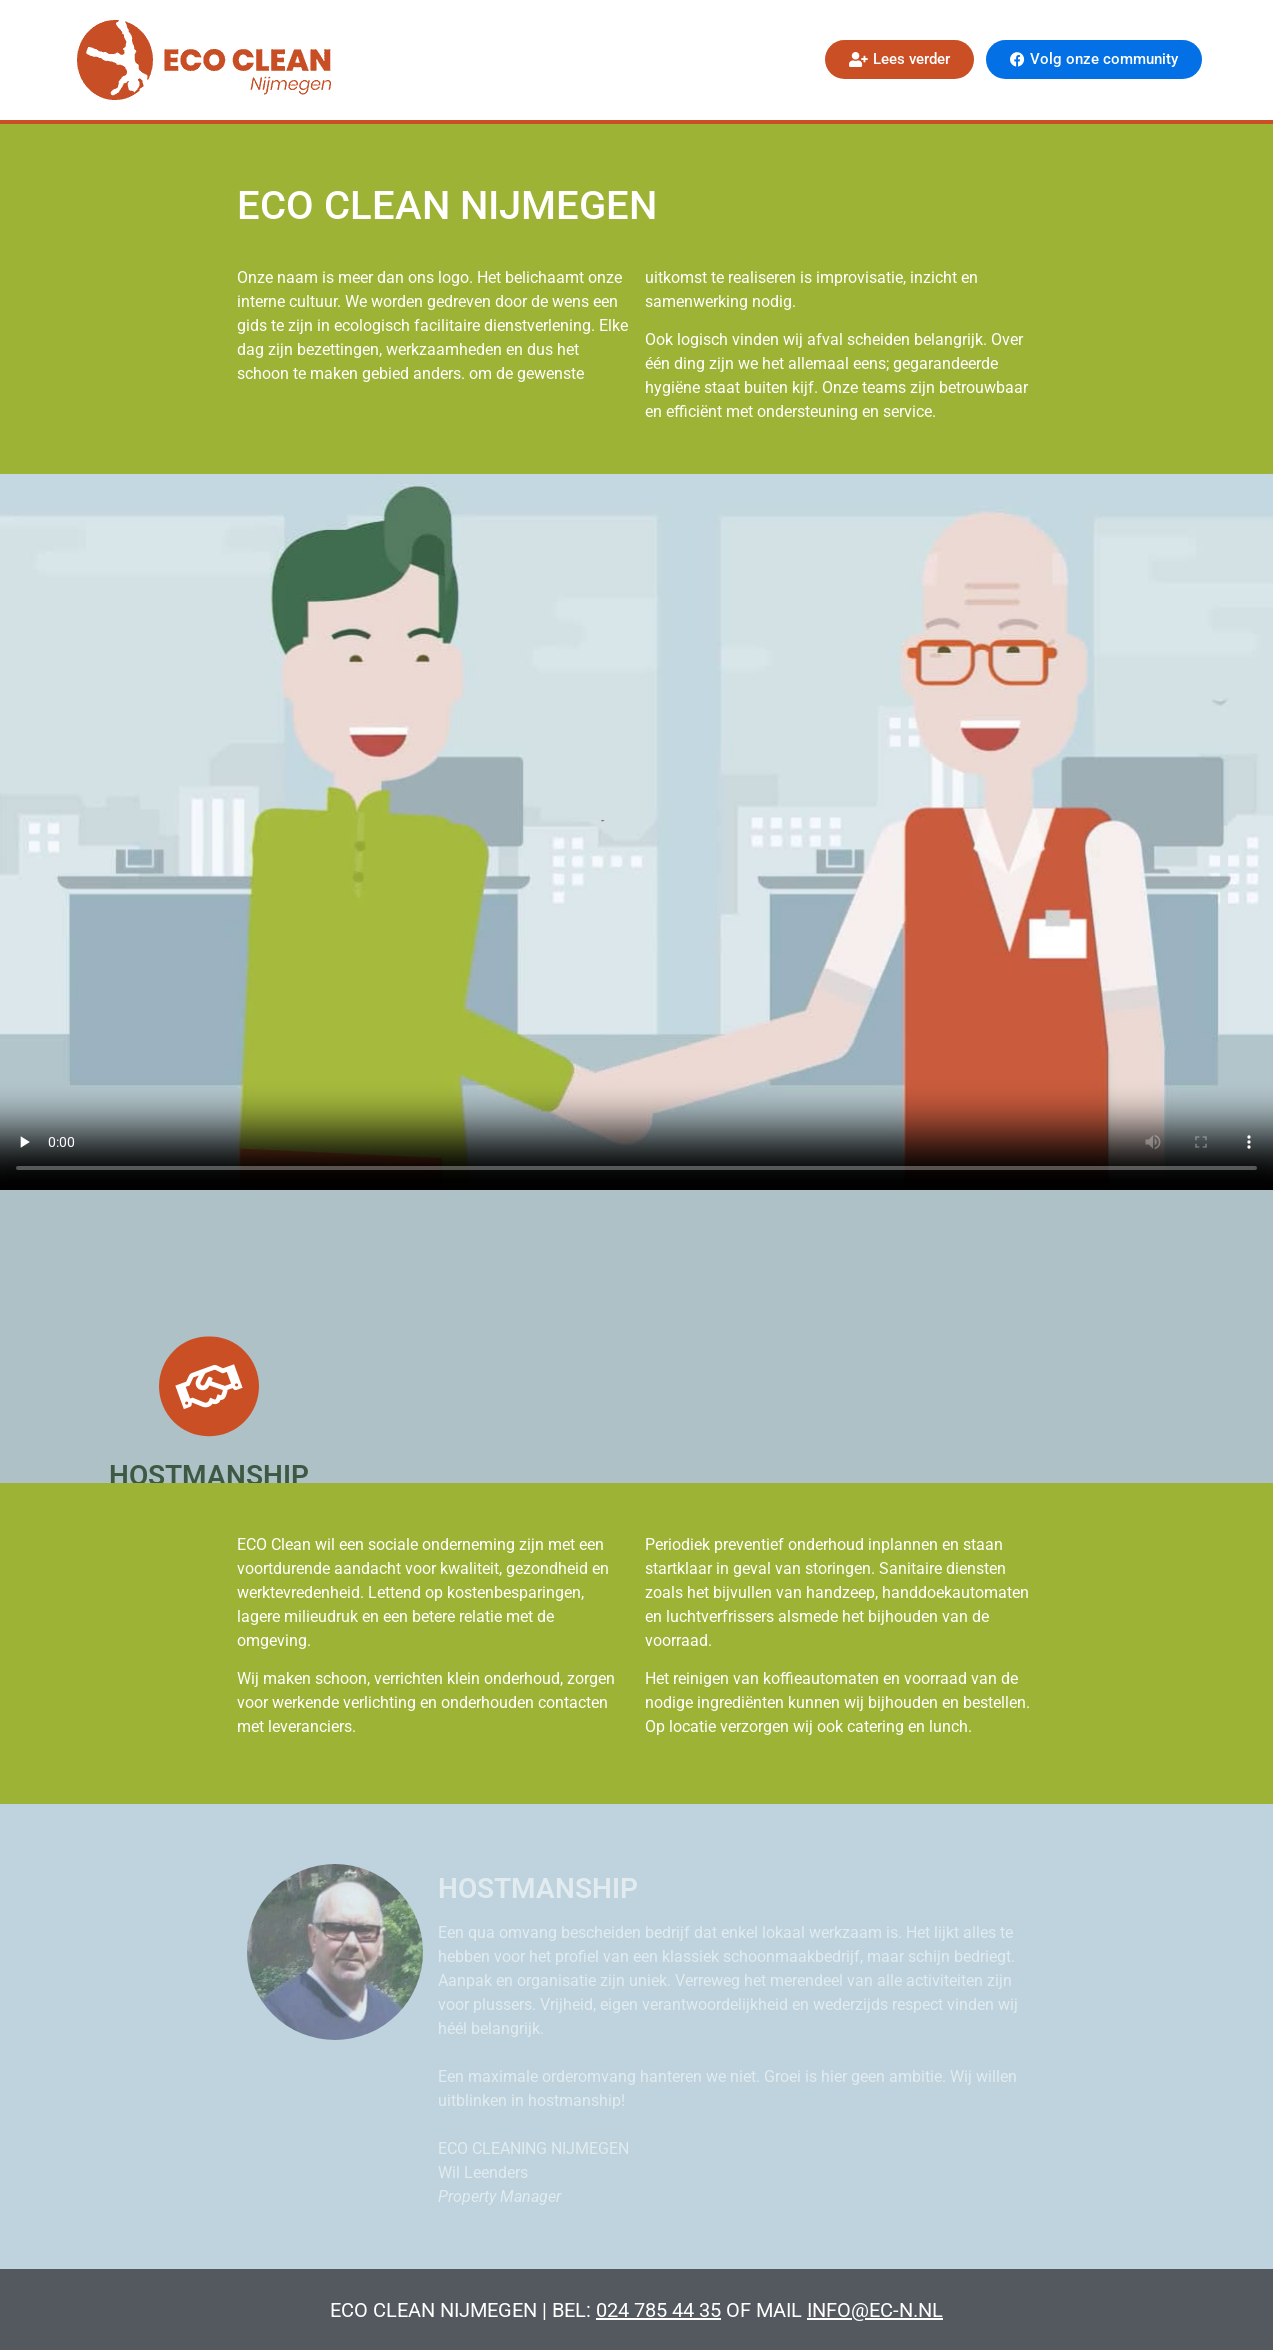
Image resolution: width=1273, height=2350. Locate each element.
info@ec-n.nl (875, 2310)
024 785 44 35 (658, 2310)
